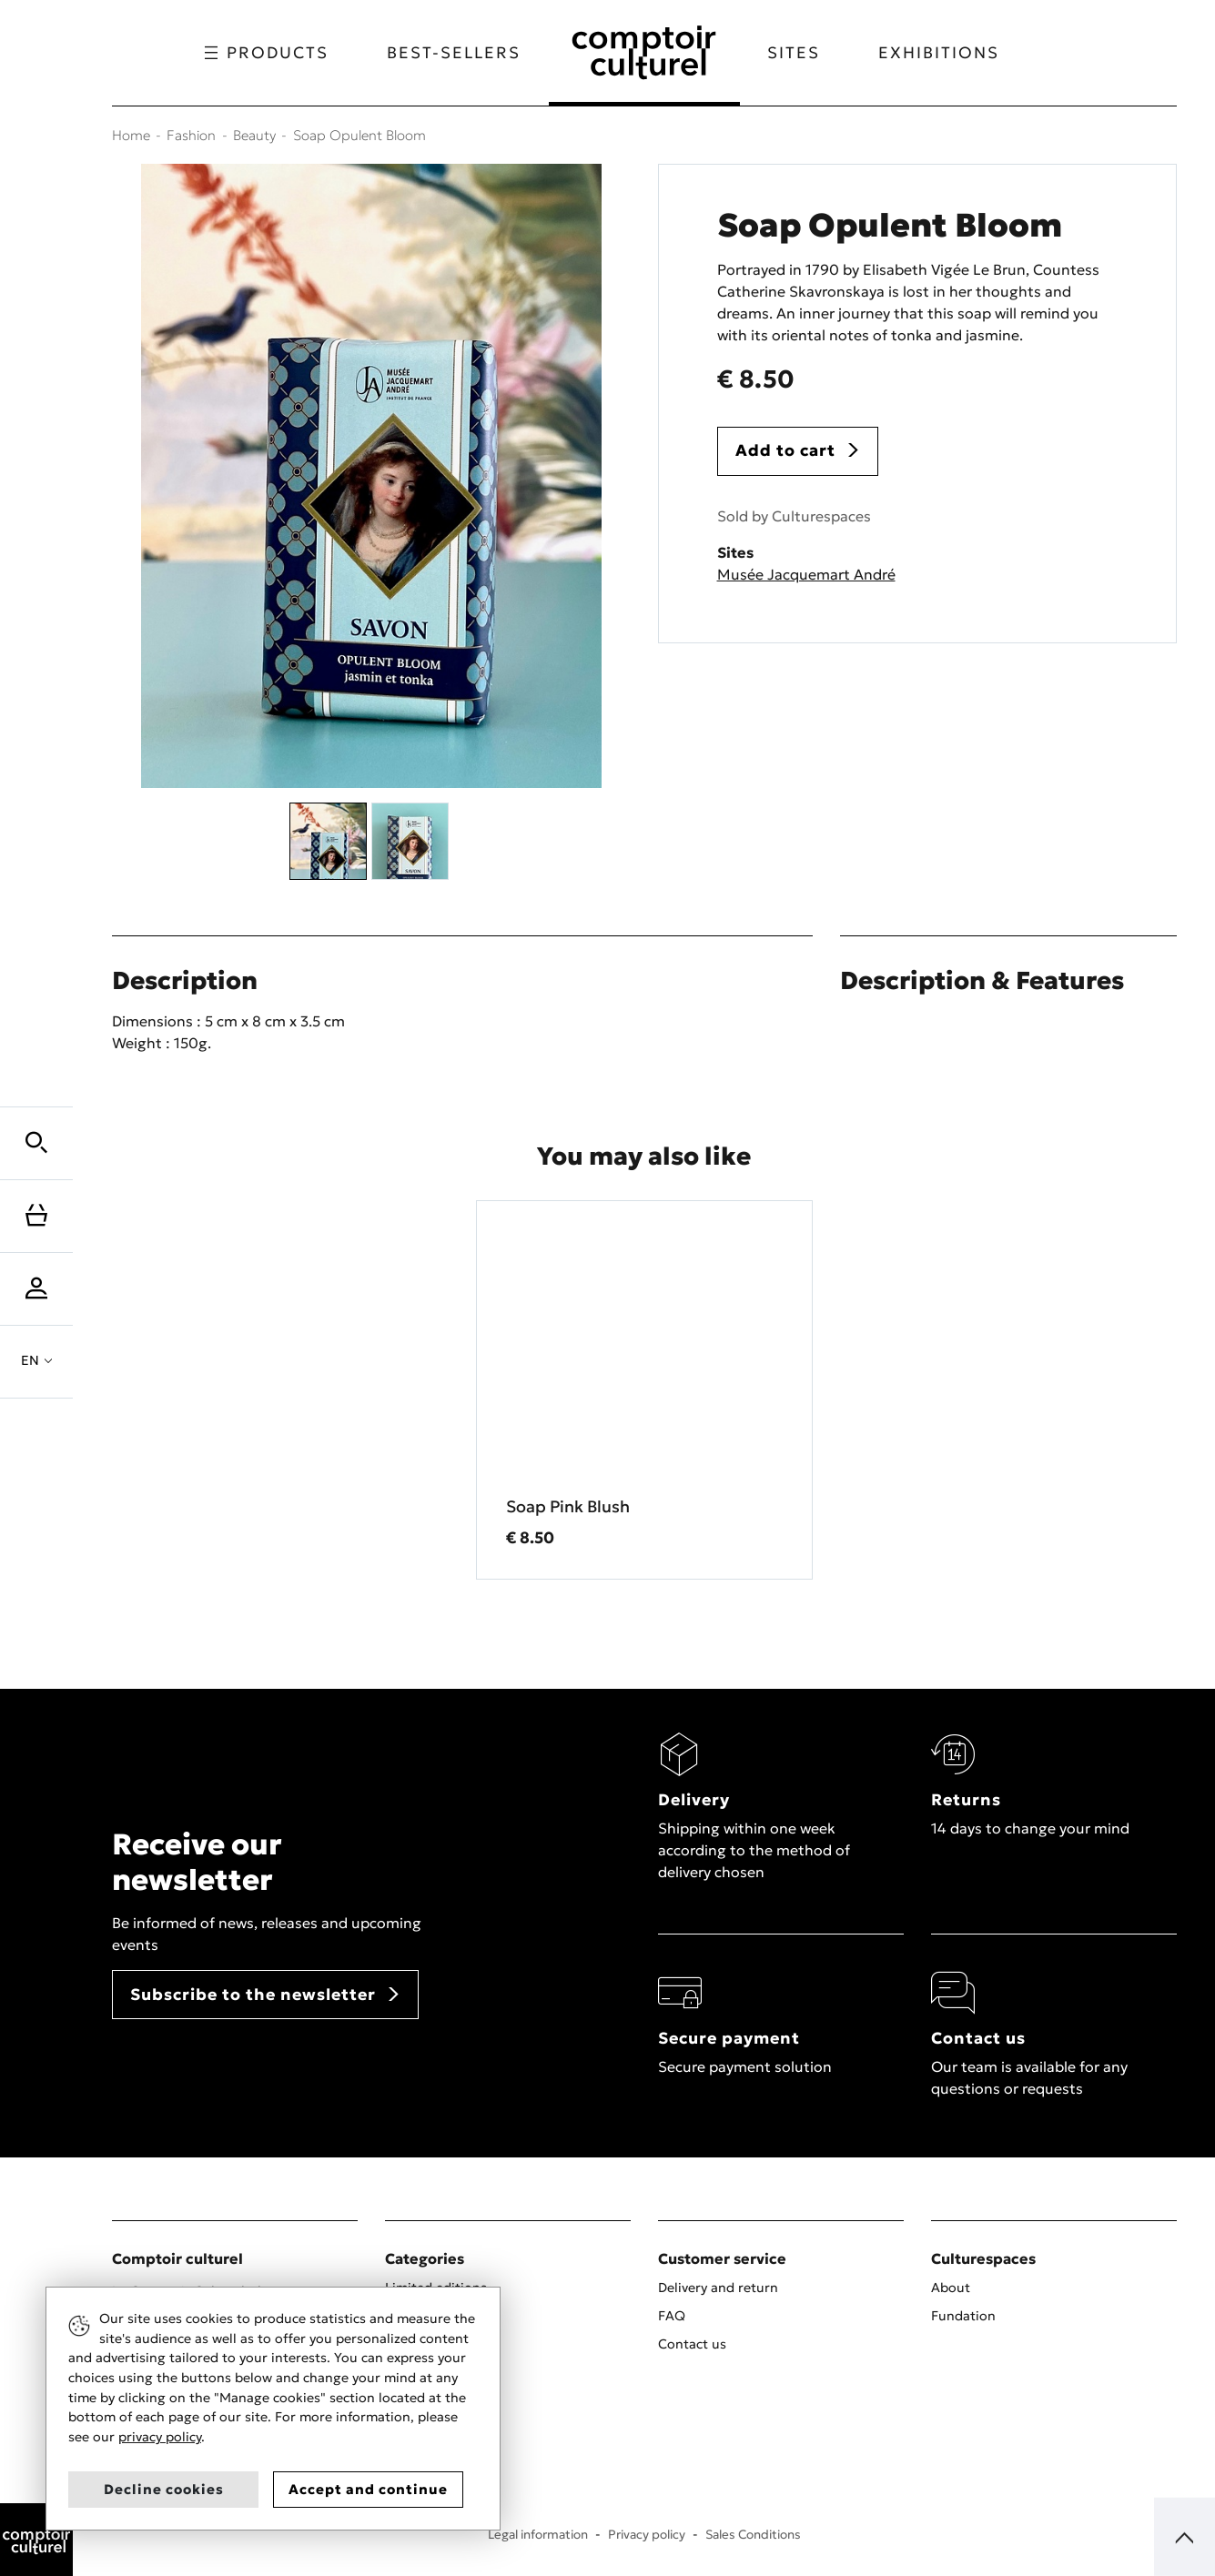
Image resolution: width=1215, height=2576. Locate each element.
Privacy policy (646, 2534)
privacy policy (159, 2437)
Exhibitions (938, 53)
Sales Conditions (753, 2534)
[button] (36, 1142)
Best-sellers (454, 53)
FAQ (671, 2316)
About (950, 2287)
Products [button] (267, 53)
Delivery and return (718, 2287)
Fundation (963, 2316)
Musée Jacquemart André (806, 574)
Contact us (692, 2344)
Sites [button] (793, 53)
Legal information (538, 2534)
